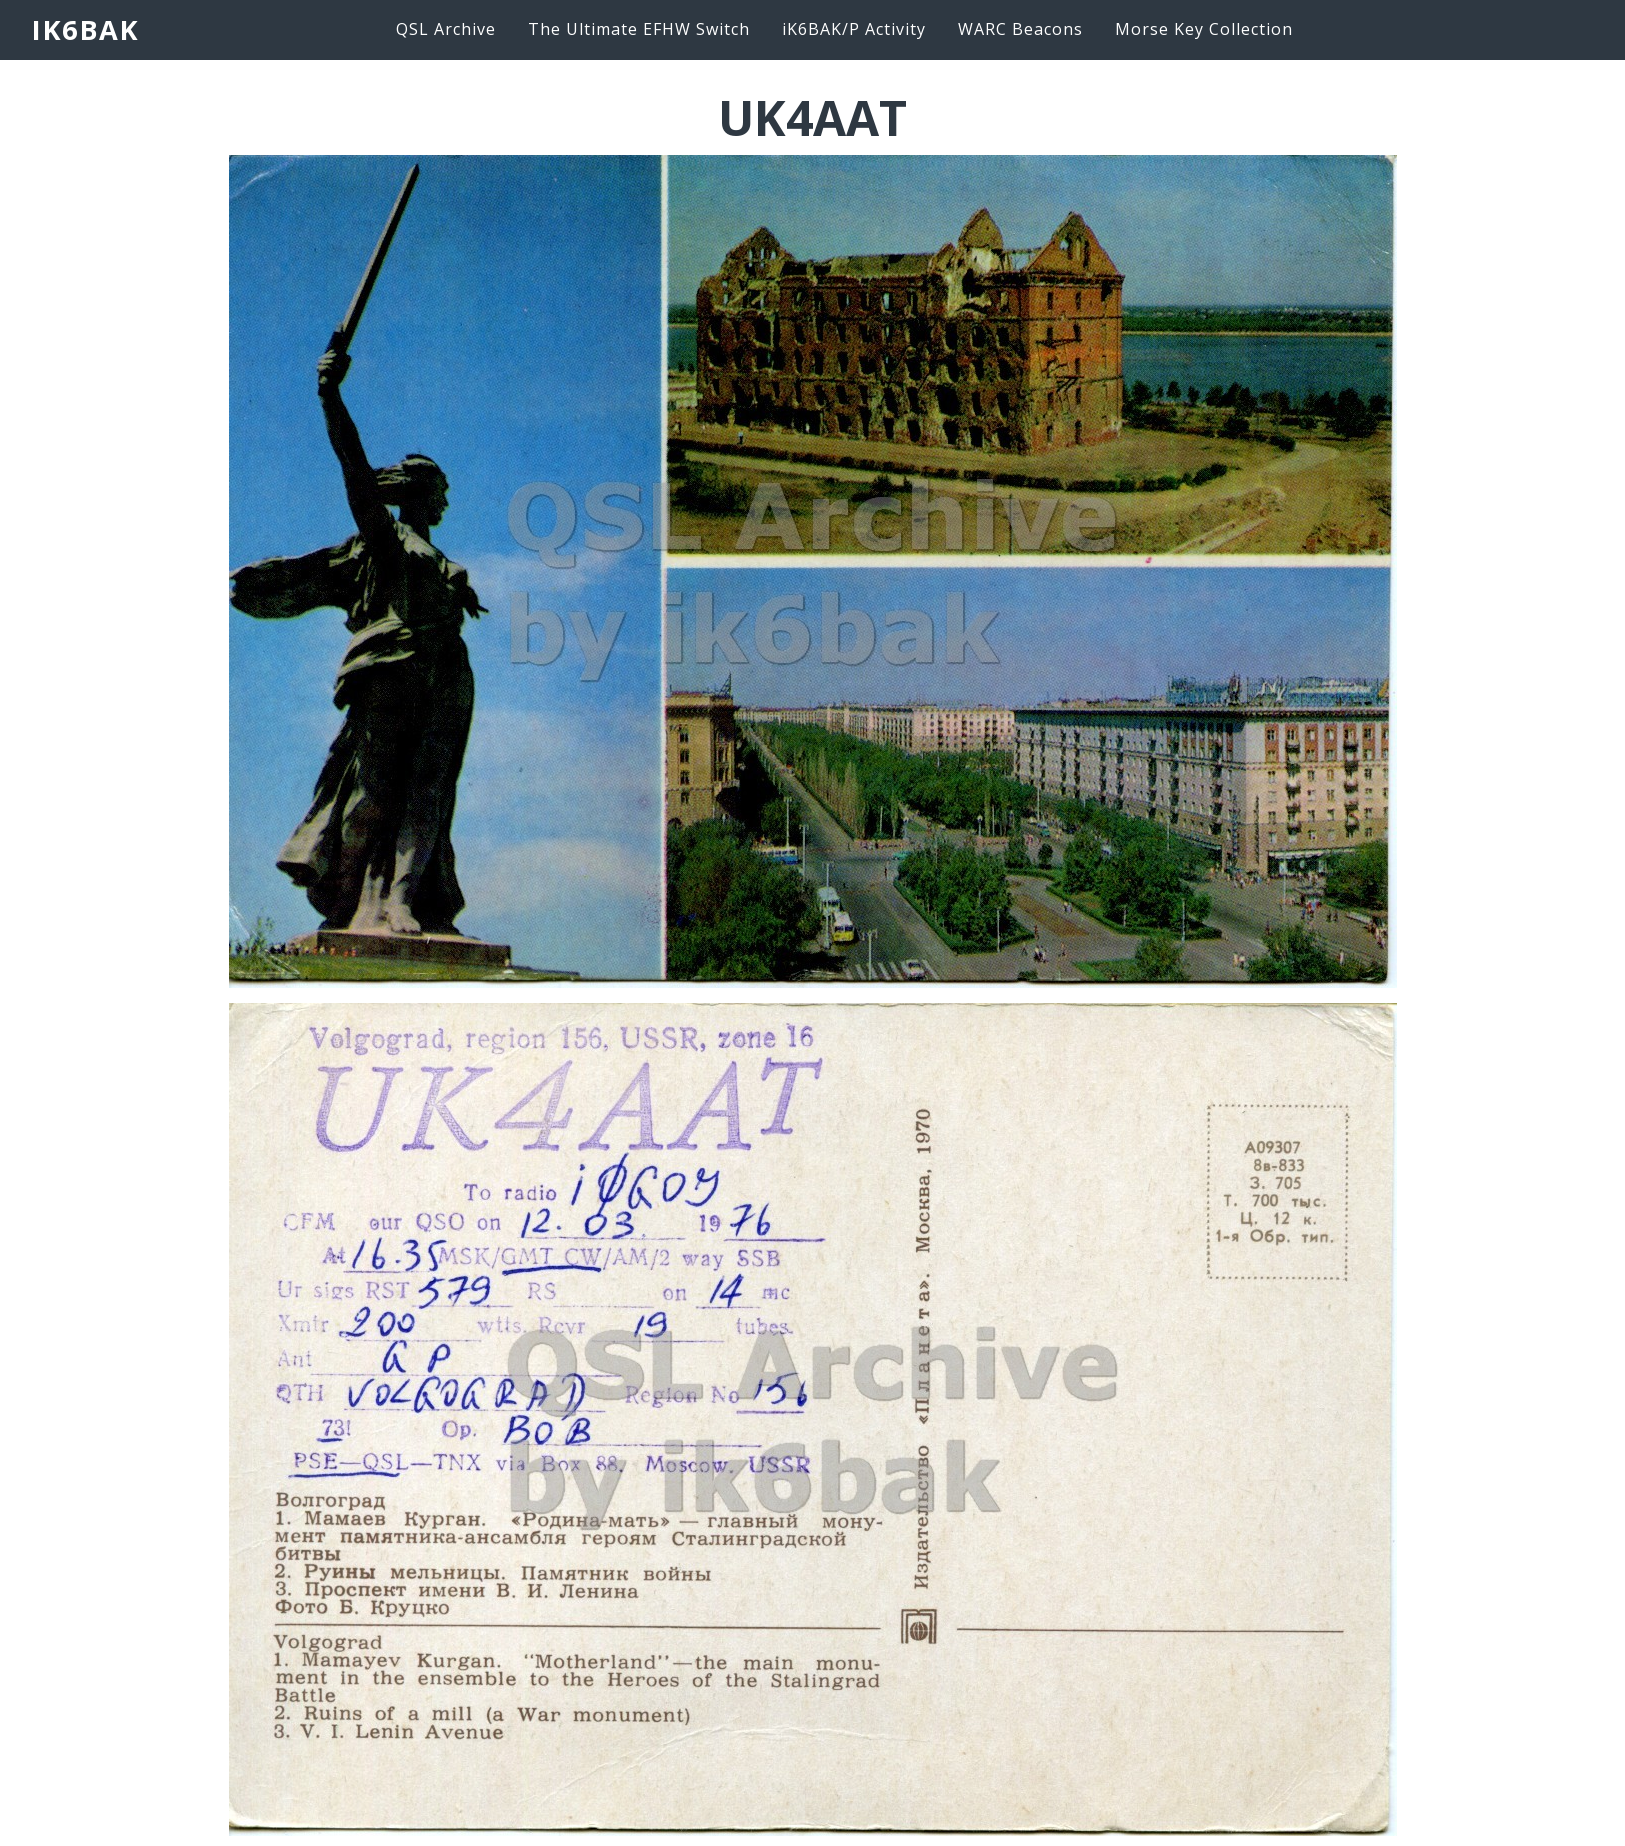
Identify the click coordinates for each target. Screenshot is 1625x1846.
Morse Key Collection (1204, 29)
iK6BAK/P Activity (854, 29)
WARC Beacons (1020, 29)
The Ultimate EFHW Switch (639, 29)
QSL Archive (446, 29)
